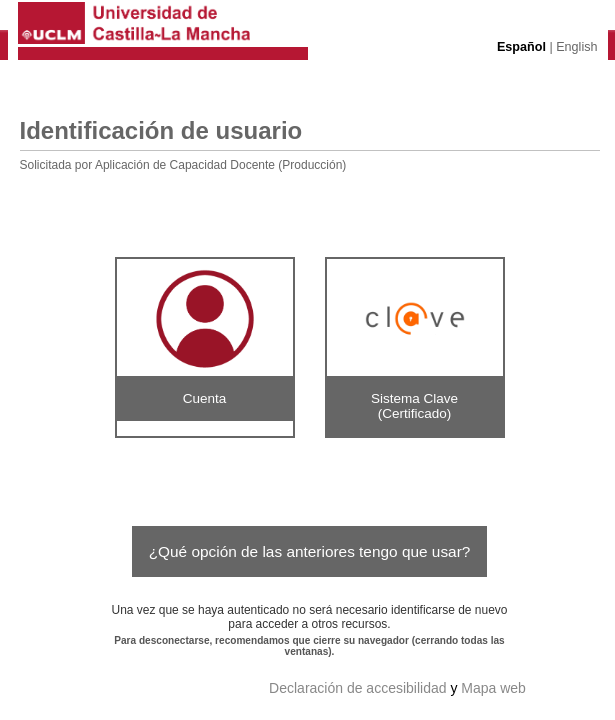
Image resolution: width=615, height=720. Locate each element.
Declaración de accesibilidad (357, 688)
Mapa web (493, 688)
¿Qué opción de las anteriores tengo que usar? (310, 551)
